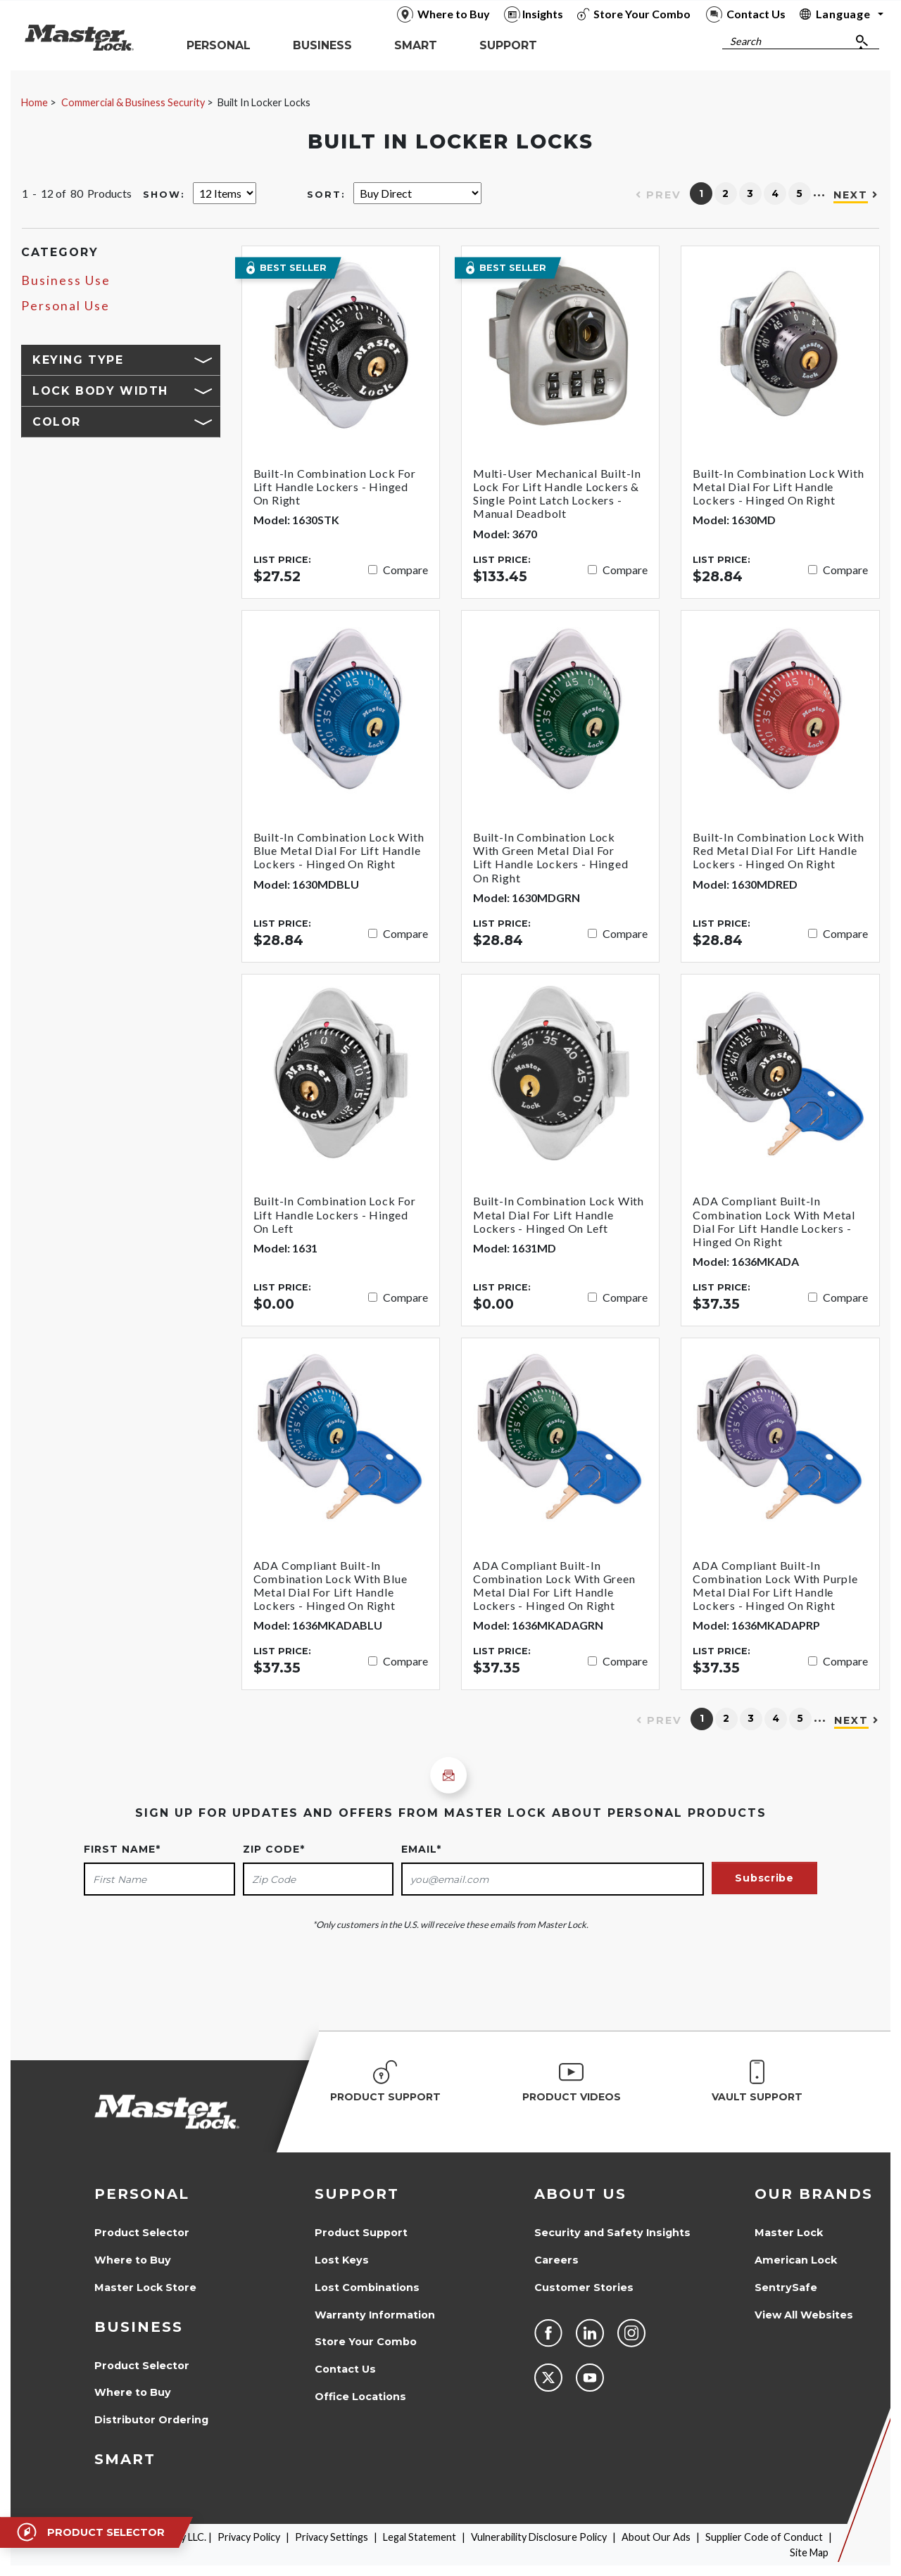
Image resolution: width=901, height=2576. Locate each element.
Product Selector (141, 2232)
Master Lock (789, 2232)
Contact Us (345, 2369)
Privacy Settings (331, 2537)
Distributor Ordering (151, 2419)
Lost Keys (342, 2260)
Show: (164, 194)
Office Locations (360, 2396)
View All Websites (804, 2315)
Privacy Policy (249, 2537)
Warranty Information (375, 2315)
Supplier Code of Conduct (764, 2537)
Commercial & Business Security (133, 102)
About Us (580, 2193)
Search (745, 41)
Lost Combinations (367, 2287)
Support (357, 2193)
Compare (405, 569)
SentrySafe (786, 2287)
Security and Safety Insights (612, 2232)
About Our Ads (656, 2537)
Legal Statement (419, 2537)
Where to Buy (132, 2260)
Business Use (66, 280)
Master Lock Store (145, 2287)
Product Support (361, 2232)
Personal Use (65, 305)
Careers (556, 2260)
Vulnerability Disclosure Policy (539, 2537)
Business (138, 2326)
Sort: (326, 194)
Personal (141, 2193)
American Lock (796, 2260)
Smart (125, 2459)
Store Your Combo (366, 2341)
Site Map (809, 2552)
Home (34, 102)
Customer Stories (584, 2287)
